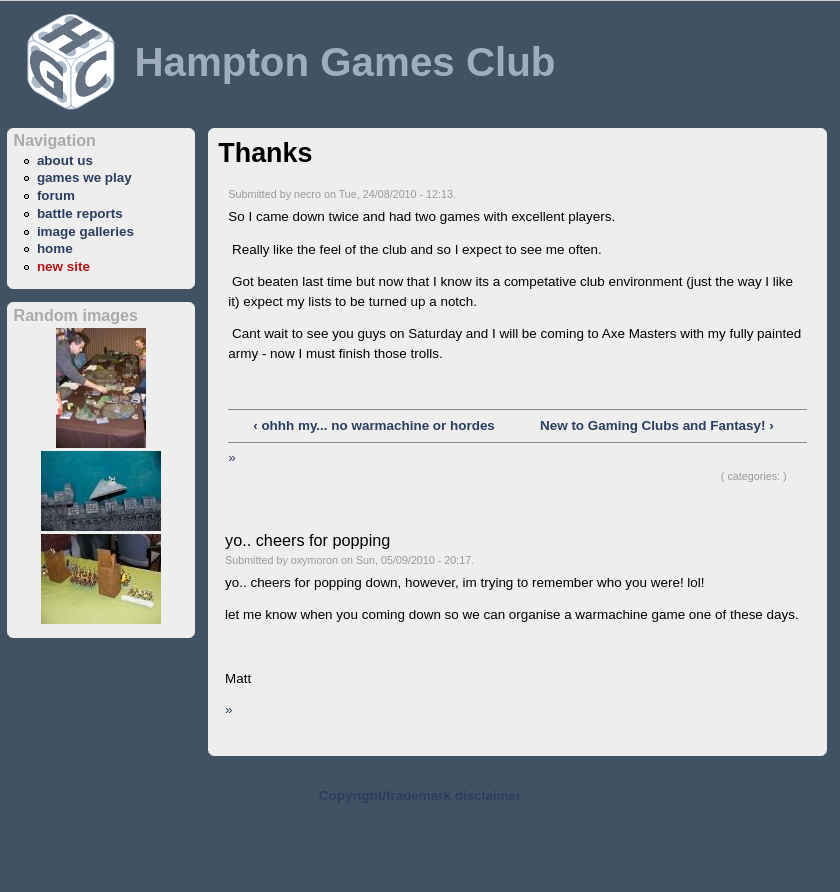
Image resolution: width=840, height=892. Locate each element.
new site (63, 266)
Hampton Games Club (344, 62)
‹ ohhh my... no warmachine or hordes (374, 425)
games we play (84, 177)
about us (65, 160)
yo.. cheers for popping (307, 540)
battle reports (80, 213)
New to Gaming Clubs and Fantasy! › (657, 425)
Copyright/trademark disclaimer (420, 795)
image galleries (85, 231)
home (55, 248)
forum (56, 195)
